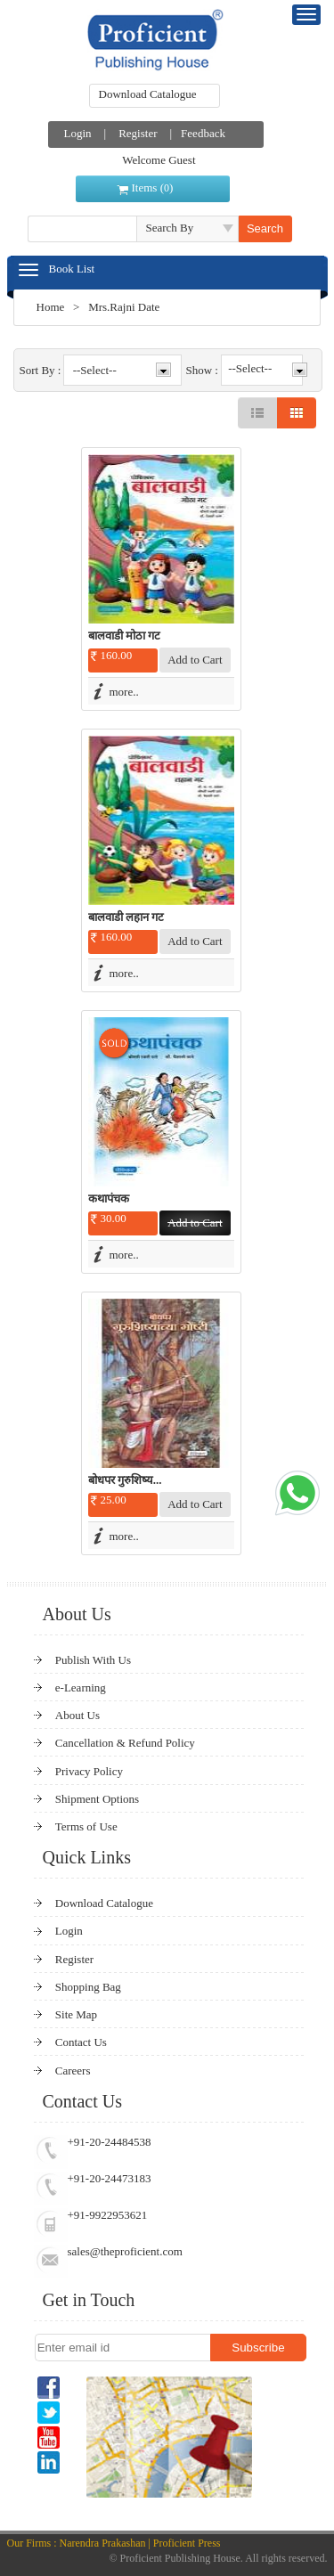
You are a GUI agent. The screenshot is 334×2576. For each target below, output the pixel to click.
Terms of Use (86, 1826)
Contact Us (81, 2042)
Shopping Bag (88, 1986)
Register (137, 133)
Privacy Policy (89, 1771)
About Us (77, 1715)
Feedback (203, 133)
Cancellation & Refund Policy (125, 1742)
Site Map (76, 2014)
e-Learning (80, 1687)
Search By (170, 227)
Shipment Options (97, 1799)
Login (78, 133)
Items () (153, 187)
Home (51, 307)
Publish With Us (93, 1660)
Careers (73, 2070)
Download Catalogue (148, 94)
